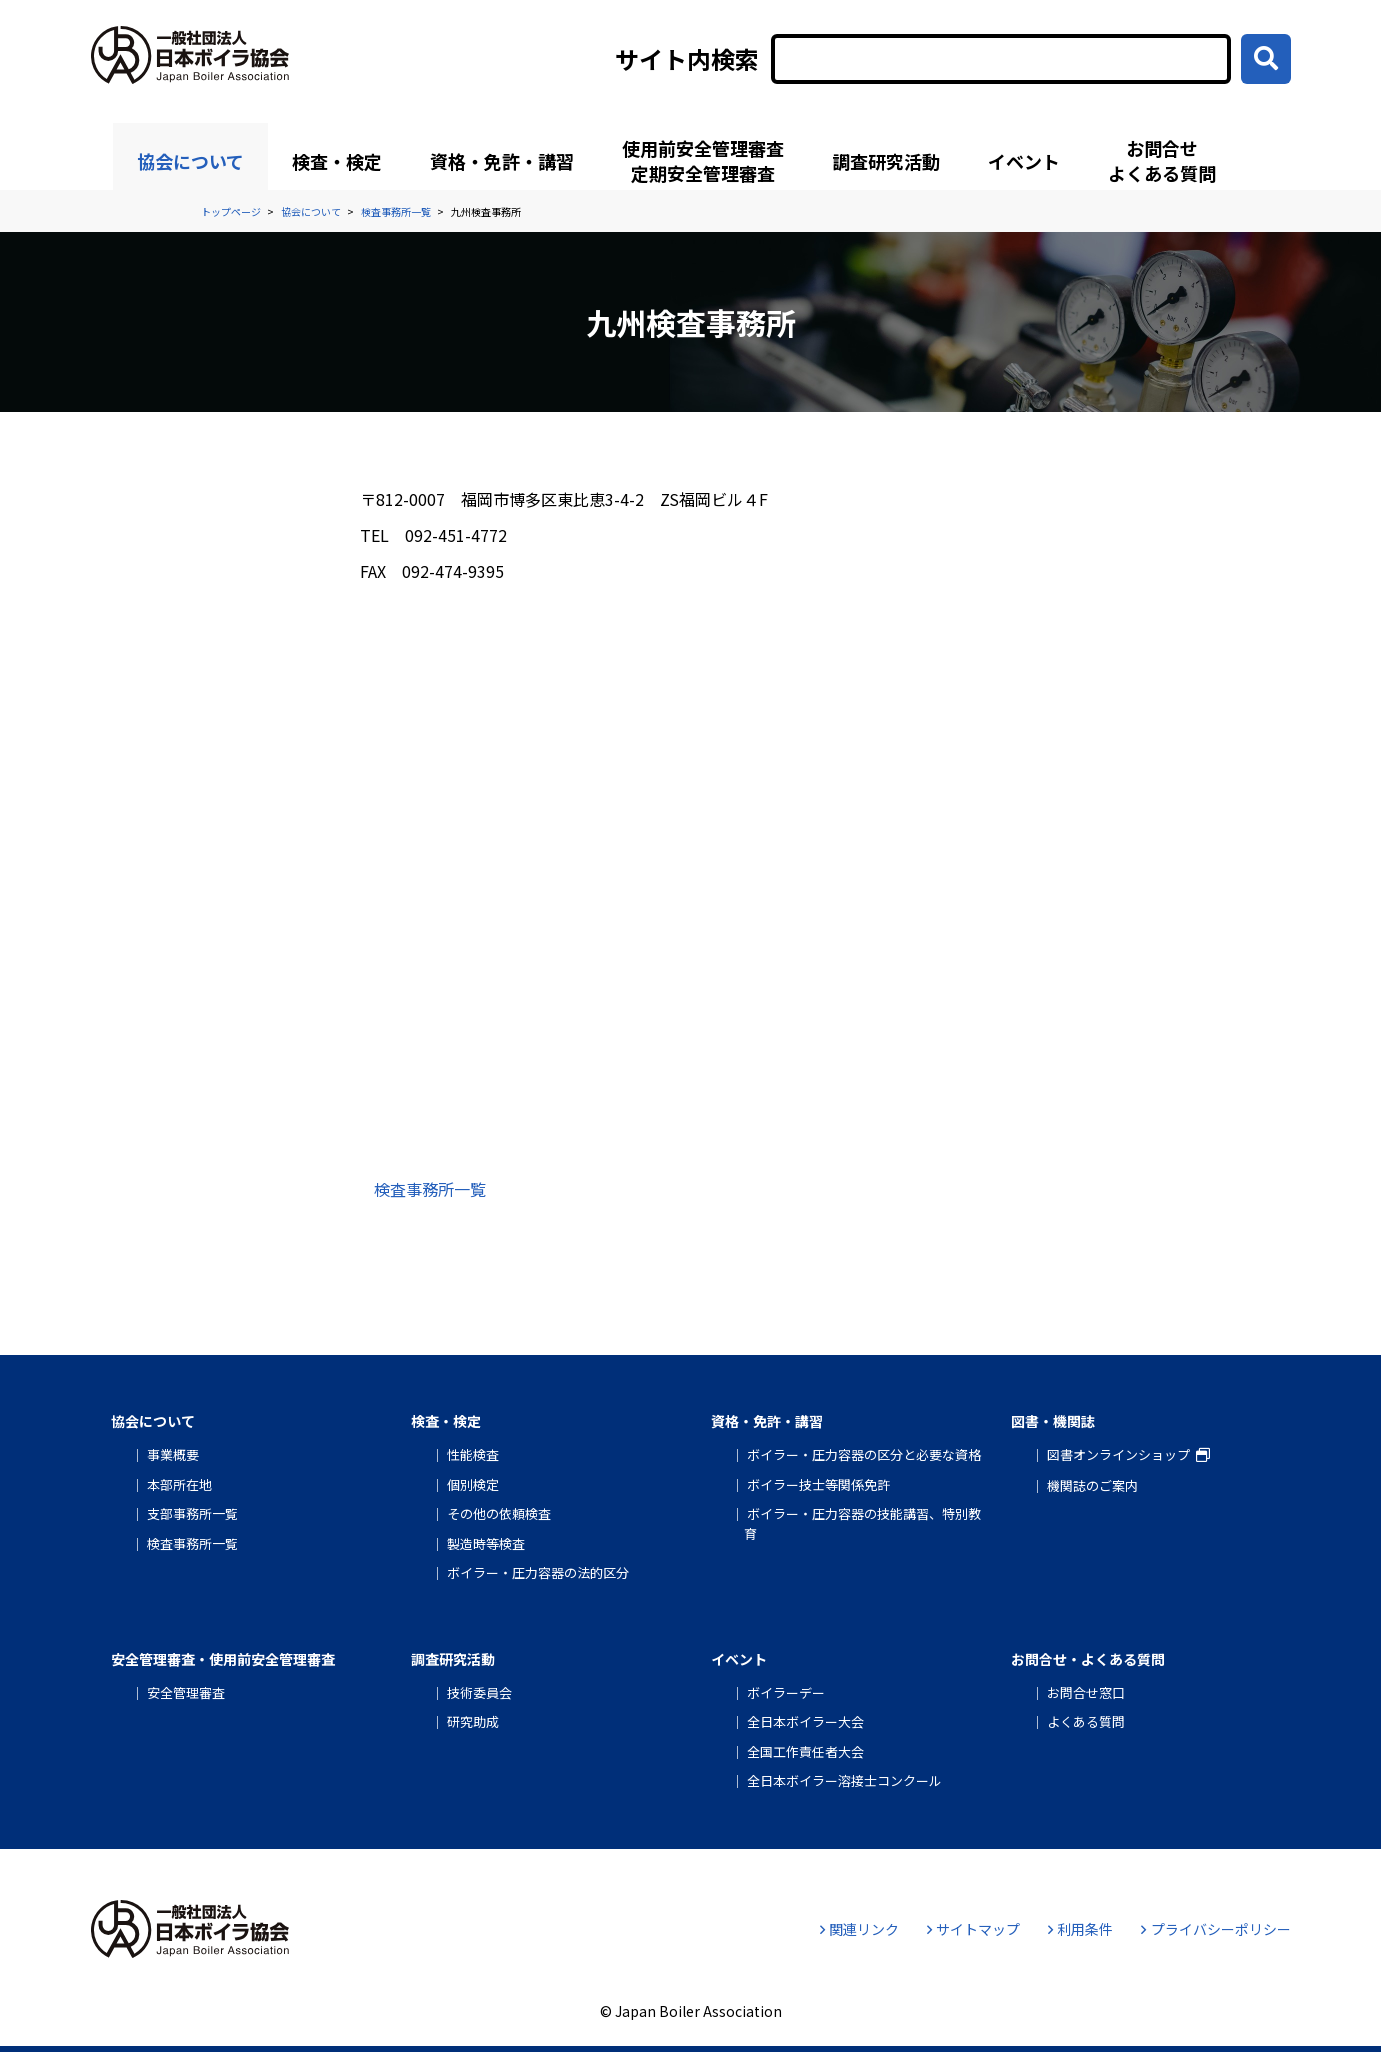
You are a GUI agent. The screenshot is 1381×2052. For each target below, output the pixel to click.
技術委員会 (479, 1692)
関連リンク (859, 1929)
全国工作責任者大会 (805, 1751)
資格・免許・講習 (502, 161)
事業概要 (173, 1454)
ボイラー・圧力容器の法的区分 (538, 1572)
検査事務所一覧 (430, 1189)
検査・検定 (337, 161)
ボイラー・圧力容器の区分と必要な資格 (864, 1454)
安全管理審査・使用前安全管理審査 (223, 1659)
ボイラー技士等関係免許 (818, 1484)
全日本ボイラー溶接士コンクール (844, 1780)
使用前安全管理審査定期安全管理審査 (703, 160)
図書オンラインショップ (1118, 1454)
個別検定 (473, 1484)
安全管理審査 (186, 1692)
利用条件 (1080, 1929)
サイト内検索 (687, 59)
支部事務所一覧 (192, 1513)
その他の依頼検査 (499, 1513)
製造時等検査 (486, 1543)
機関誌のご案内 (1092, 1485)
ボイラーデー (786, 1692)
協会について (190, 161)
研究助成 (473, 1721)
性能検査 (473, 1454)
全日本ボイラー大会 (805, 1721)
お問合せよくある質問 (1162, 160)
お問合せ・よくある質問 (1088, 1659)
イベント (1024, 161)
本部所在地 (179, 1484)
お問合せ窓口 (1086, 1692)
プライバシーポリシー (1215, 1929)
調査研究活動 (886, 161)
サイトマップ (973, 1929)
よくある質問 (1086, 1721)
